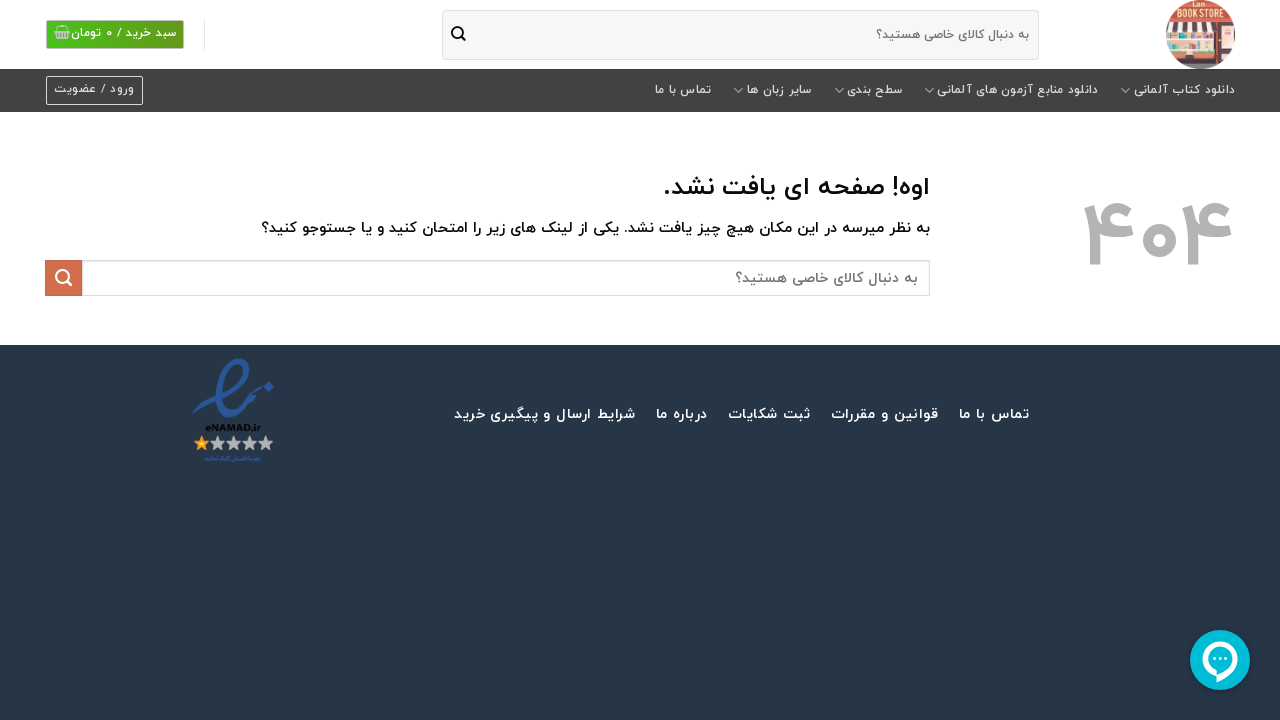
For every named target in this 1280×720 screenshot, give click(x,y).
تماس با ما (683, 90)
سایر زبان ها (772, 90)
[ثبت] (459, 34)
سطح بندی (868, 90)
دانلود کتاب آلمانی (1177, 90)
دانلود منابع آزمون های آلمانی (1011, 90)
